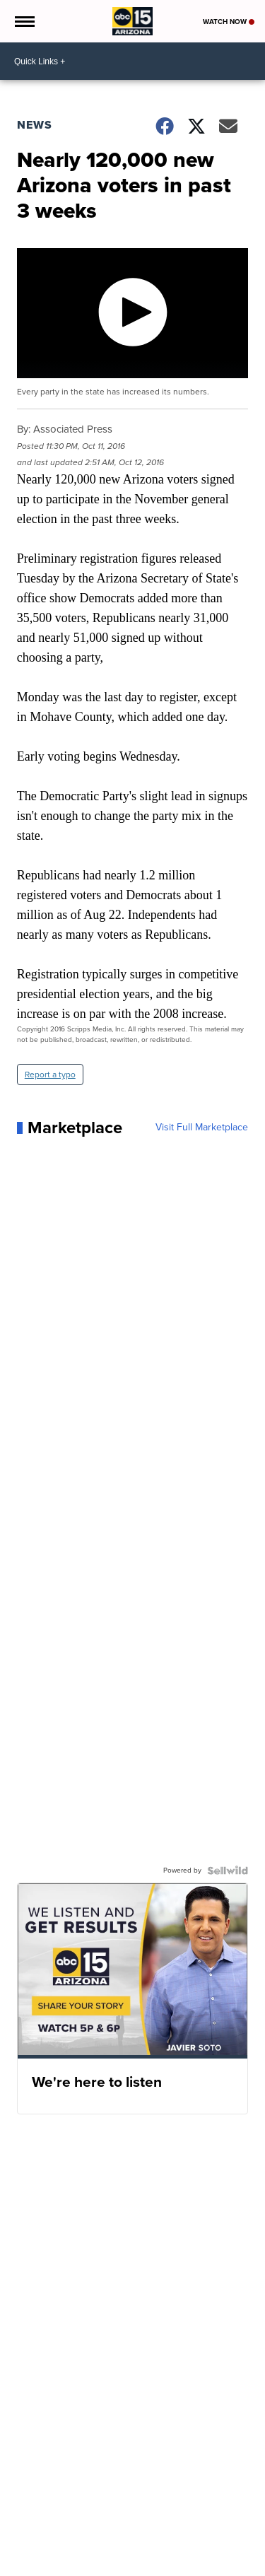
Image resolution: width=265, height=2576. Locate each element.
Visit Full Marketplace (201, 1127)
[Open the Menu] (24, 21)
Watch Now (228, 21)
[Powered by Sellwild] (227, 1870)
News (34, 125)
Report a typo (50, 1074)
